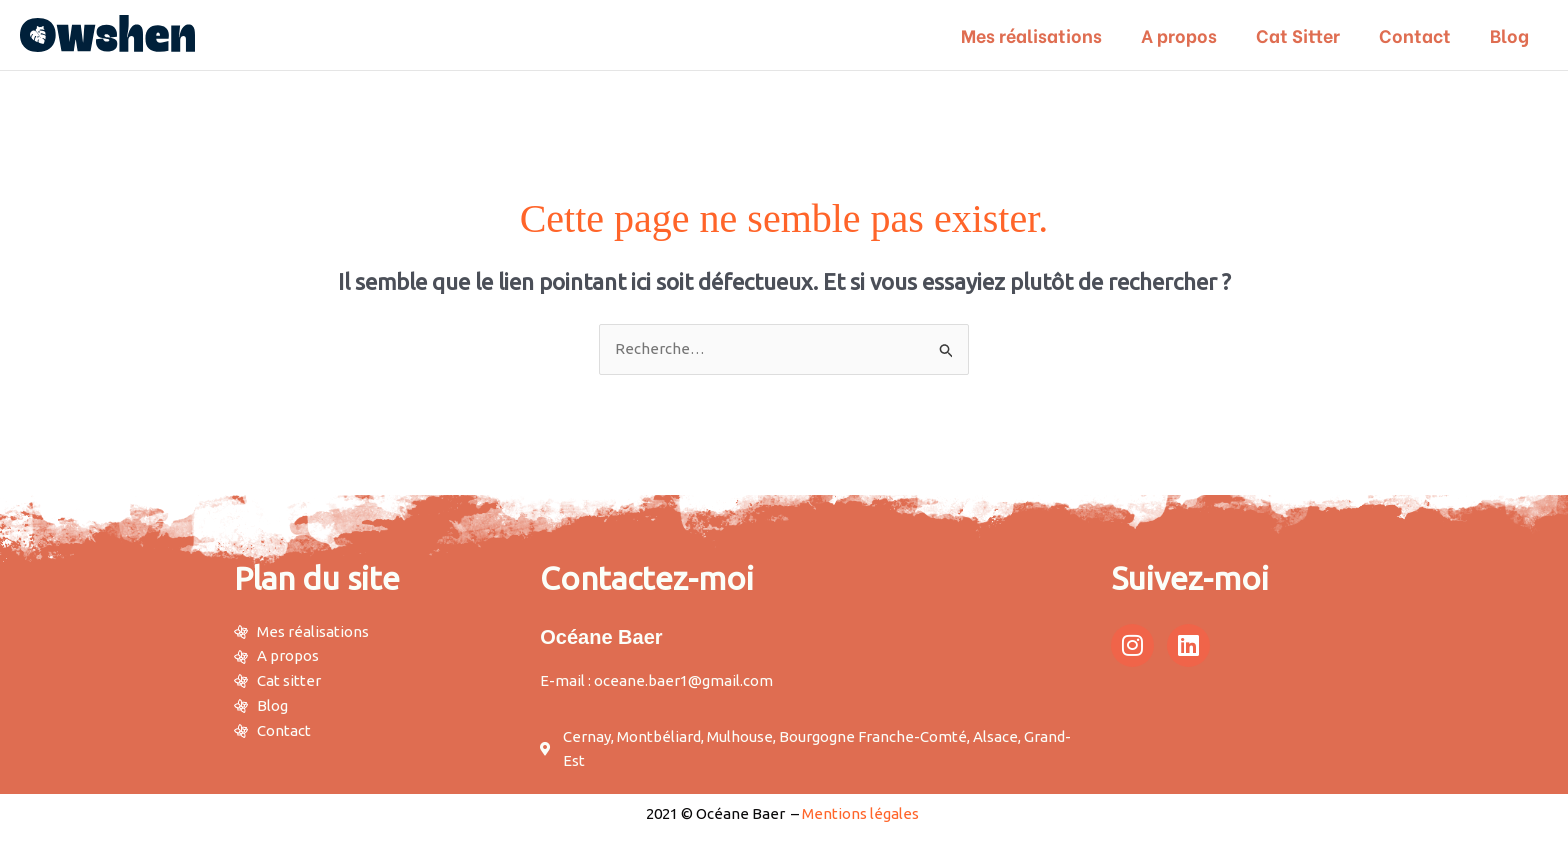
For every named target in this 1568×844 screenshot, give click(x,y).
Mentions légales (860, 813)
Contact (1419, 34)
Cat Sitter (1305, 34)
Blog (1510, 34)
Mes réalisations (1044, 34)
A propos (1189, 34)
